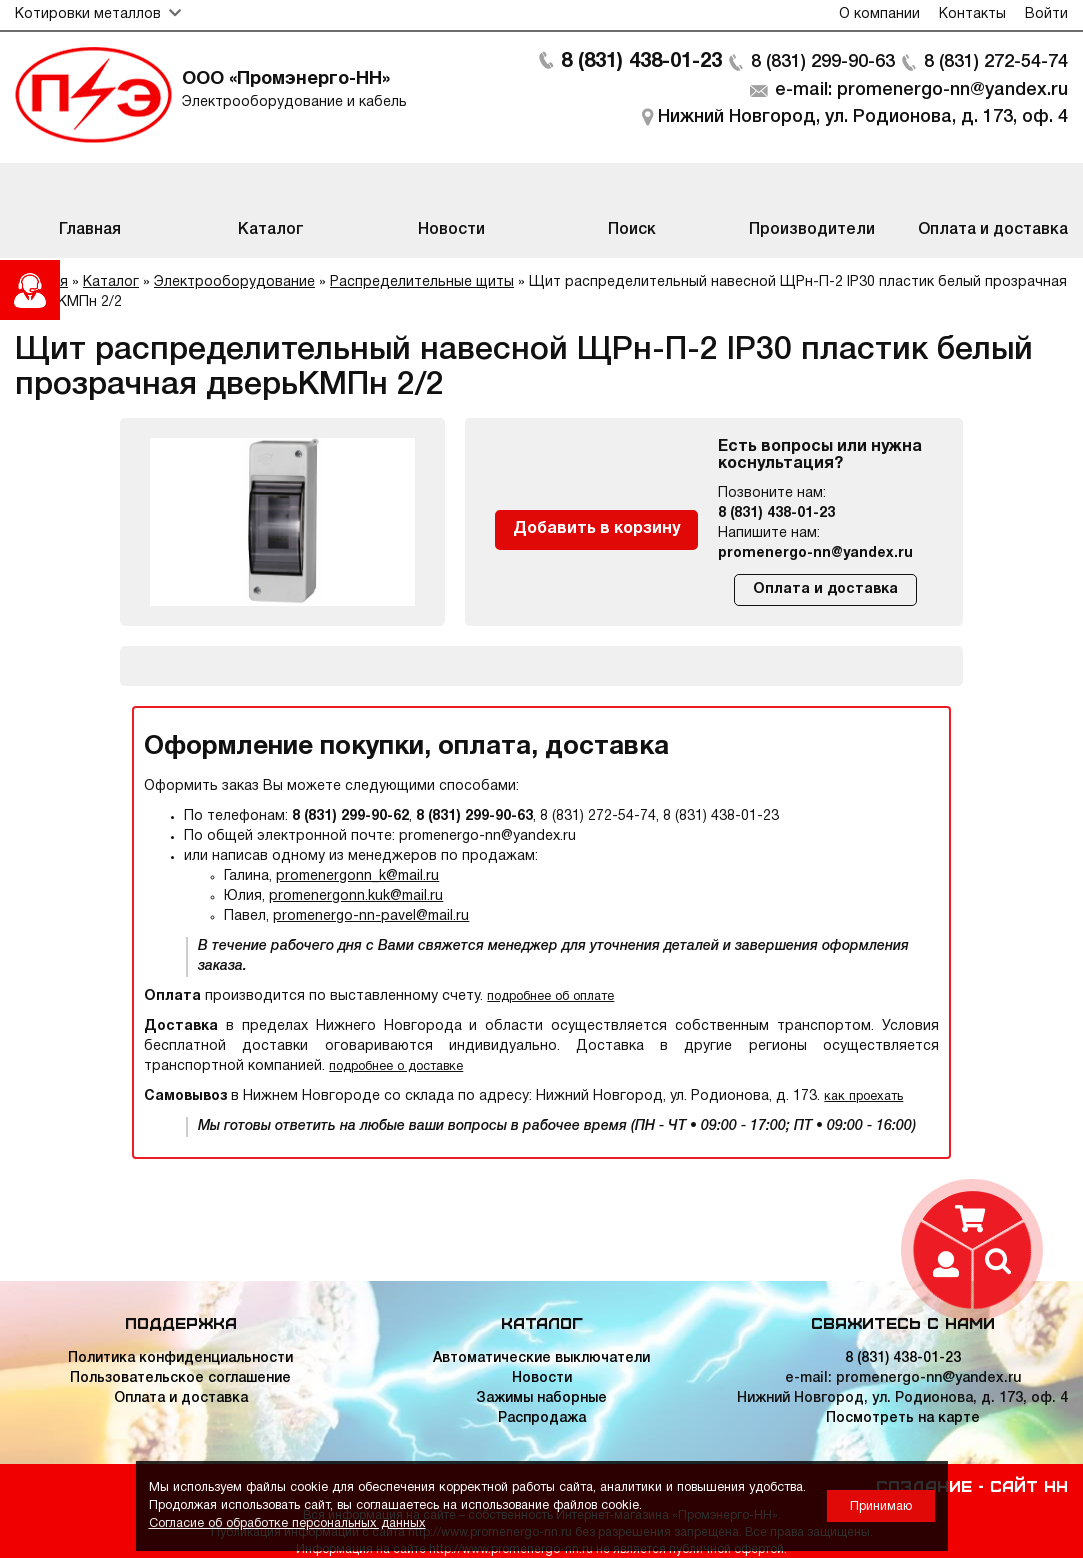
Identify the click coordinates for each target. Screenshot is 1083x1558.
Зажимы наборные (541, 1398)
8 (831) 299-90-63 (823, 62)
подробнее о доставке (396, 1066)
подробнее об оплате (550, 996)
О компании (879, 14)
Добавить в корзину (596, 529)
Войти (1046, 14)
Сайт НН (1029, 1485)
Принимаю (881, 1506)
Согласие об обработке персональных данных (287, 1523)
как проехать (863, 1096)
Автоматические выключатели (541, 1358)
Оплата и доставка (825, 589)
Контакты (972, 14)
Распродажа (542, 1418)
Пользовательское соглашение (180, 1378)
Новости (542, 1378)
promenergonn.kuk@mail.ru (356, 896)
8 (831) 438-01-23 (641, 62)
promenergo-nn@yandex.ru (815, 553)
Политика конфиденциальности (180, 1358)
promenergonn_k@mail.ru (357, 876)
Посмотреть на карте (903, 1418)
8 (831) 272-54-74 (996, 62)
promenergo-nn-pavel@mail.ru (371, 916)
